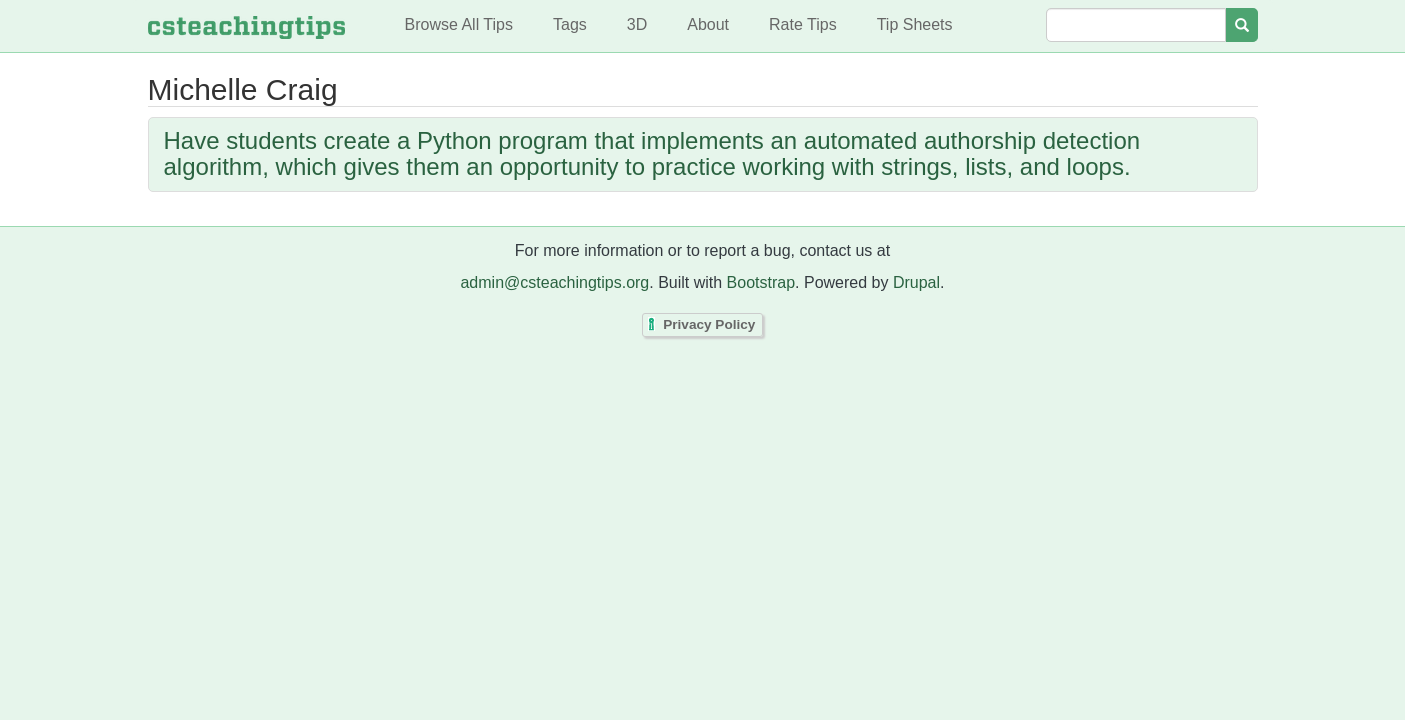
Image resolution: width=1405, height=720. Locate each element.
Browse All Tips (459, 24)
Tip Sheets (915, 24)
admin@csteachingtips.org (554, 282)
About (708, 24)
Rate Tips (803, 24)
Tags (570, 24)
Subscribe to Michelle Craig (153, 221)
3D (637, 24)
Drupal (916, 282)
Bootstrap (761, 282)
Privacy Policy (709, 325)
